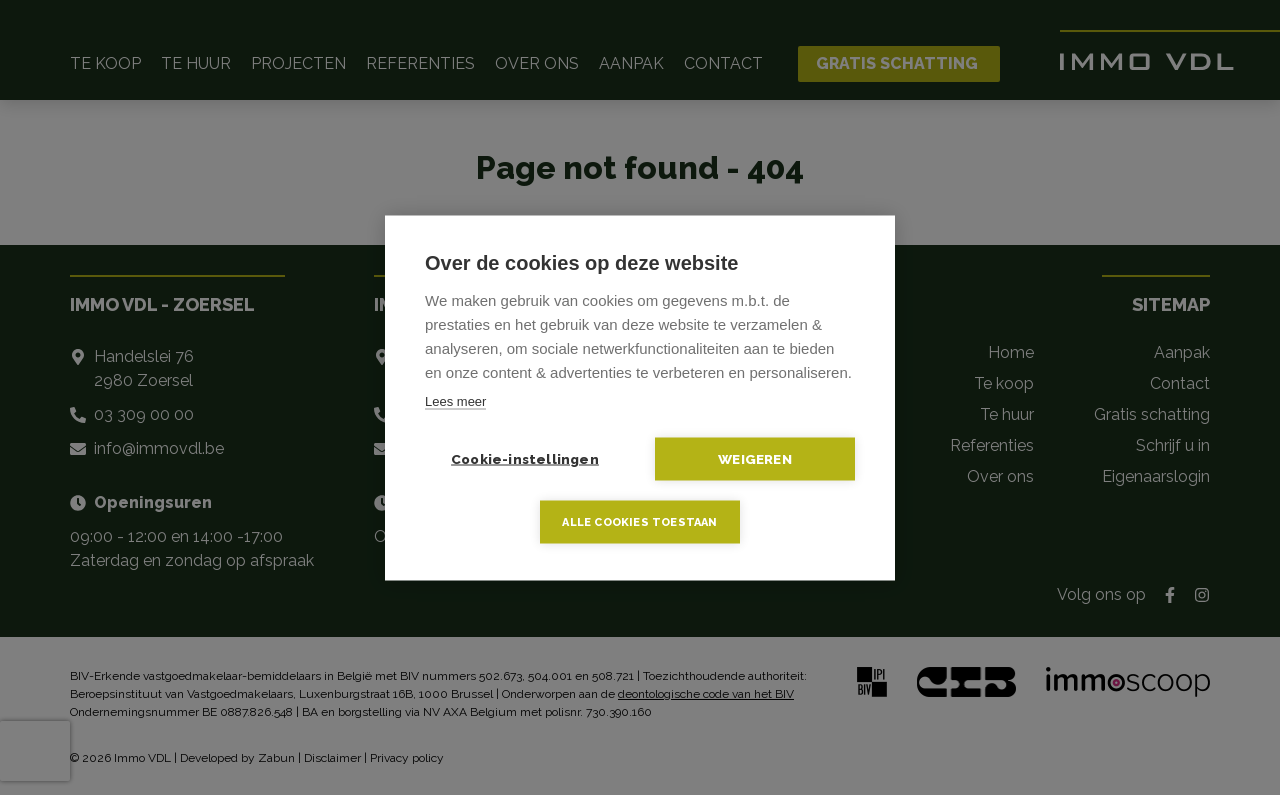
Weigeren (755, 458)
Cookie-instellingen (525, 458)
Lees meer (455, 400)
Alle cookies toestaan (639, 521)
